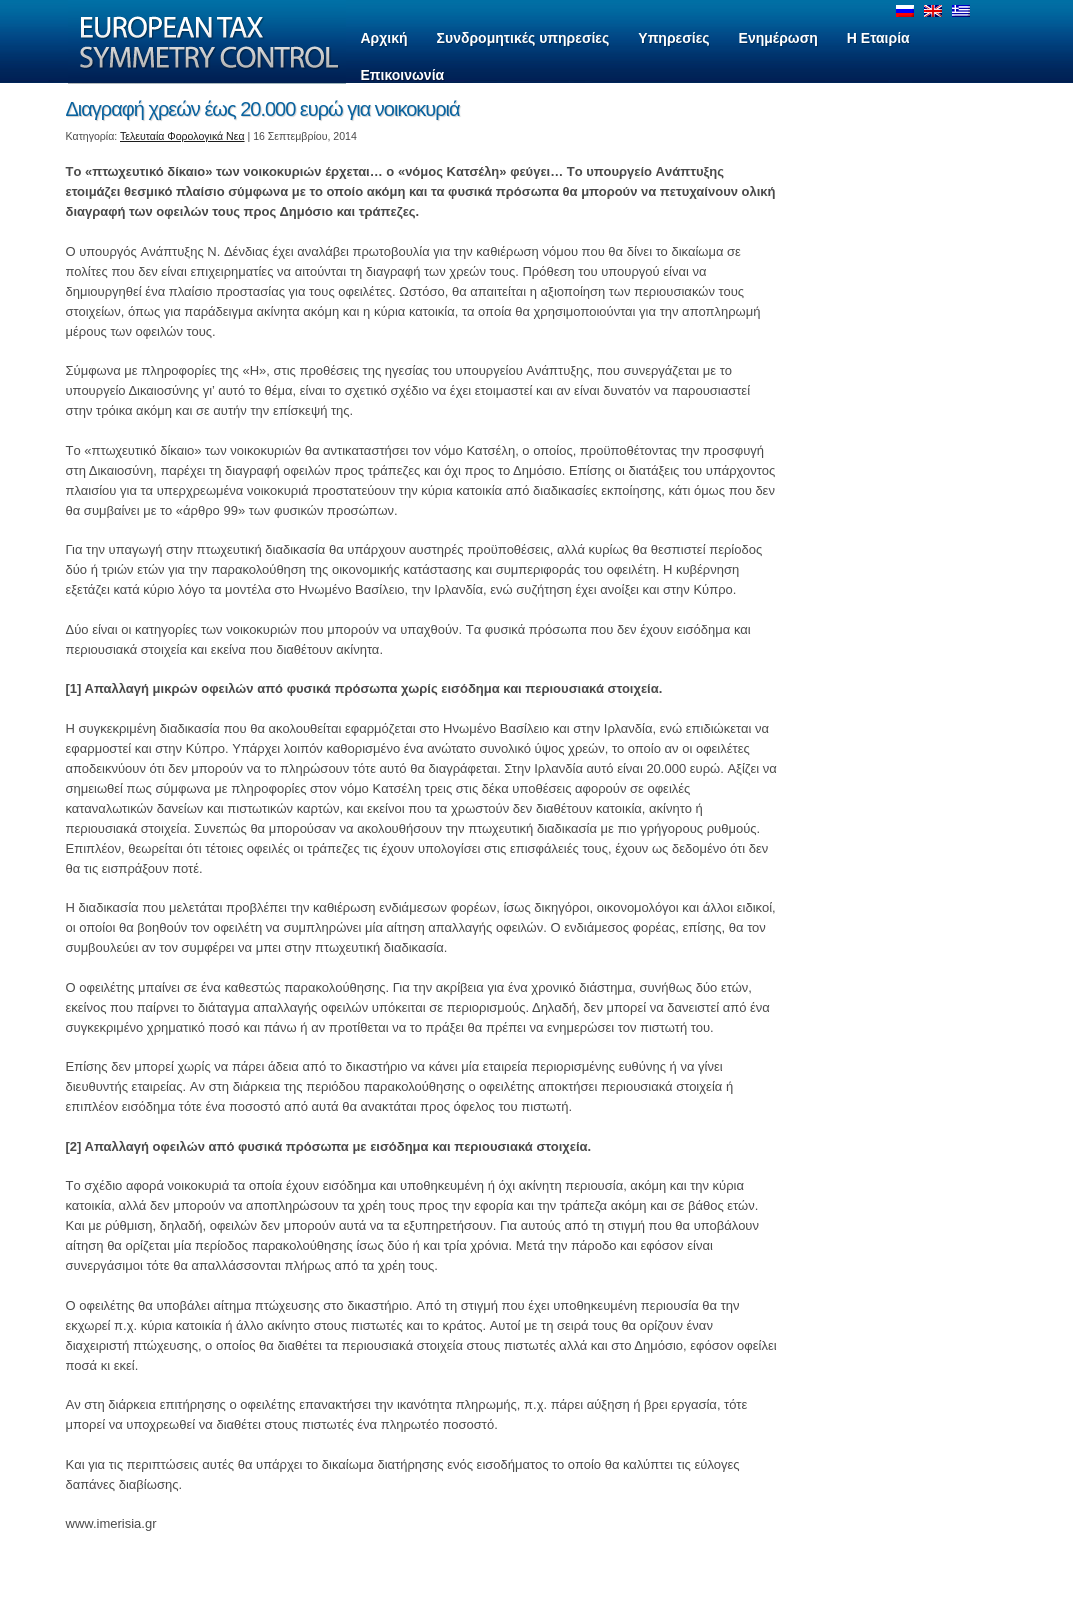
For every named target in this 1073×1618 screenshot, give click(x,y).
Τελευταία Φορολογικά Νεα (182, 136)
